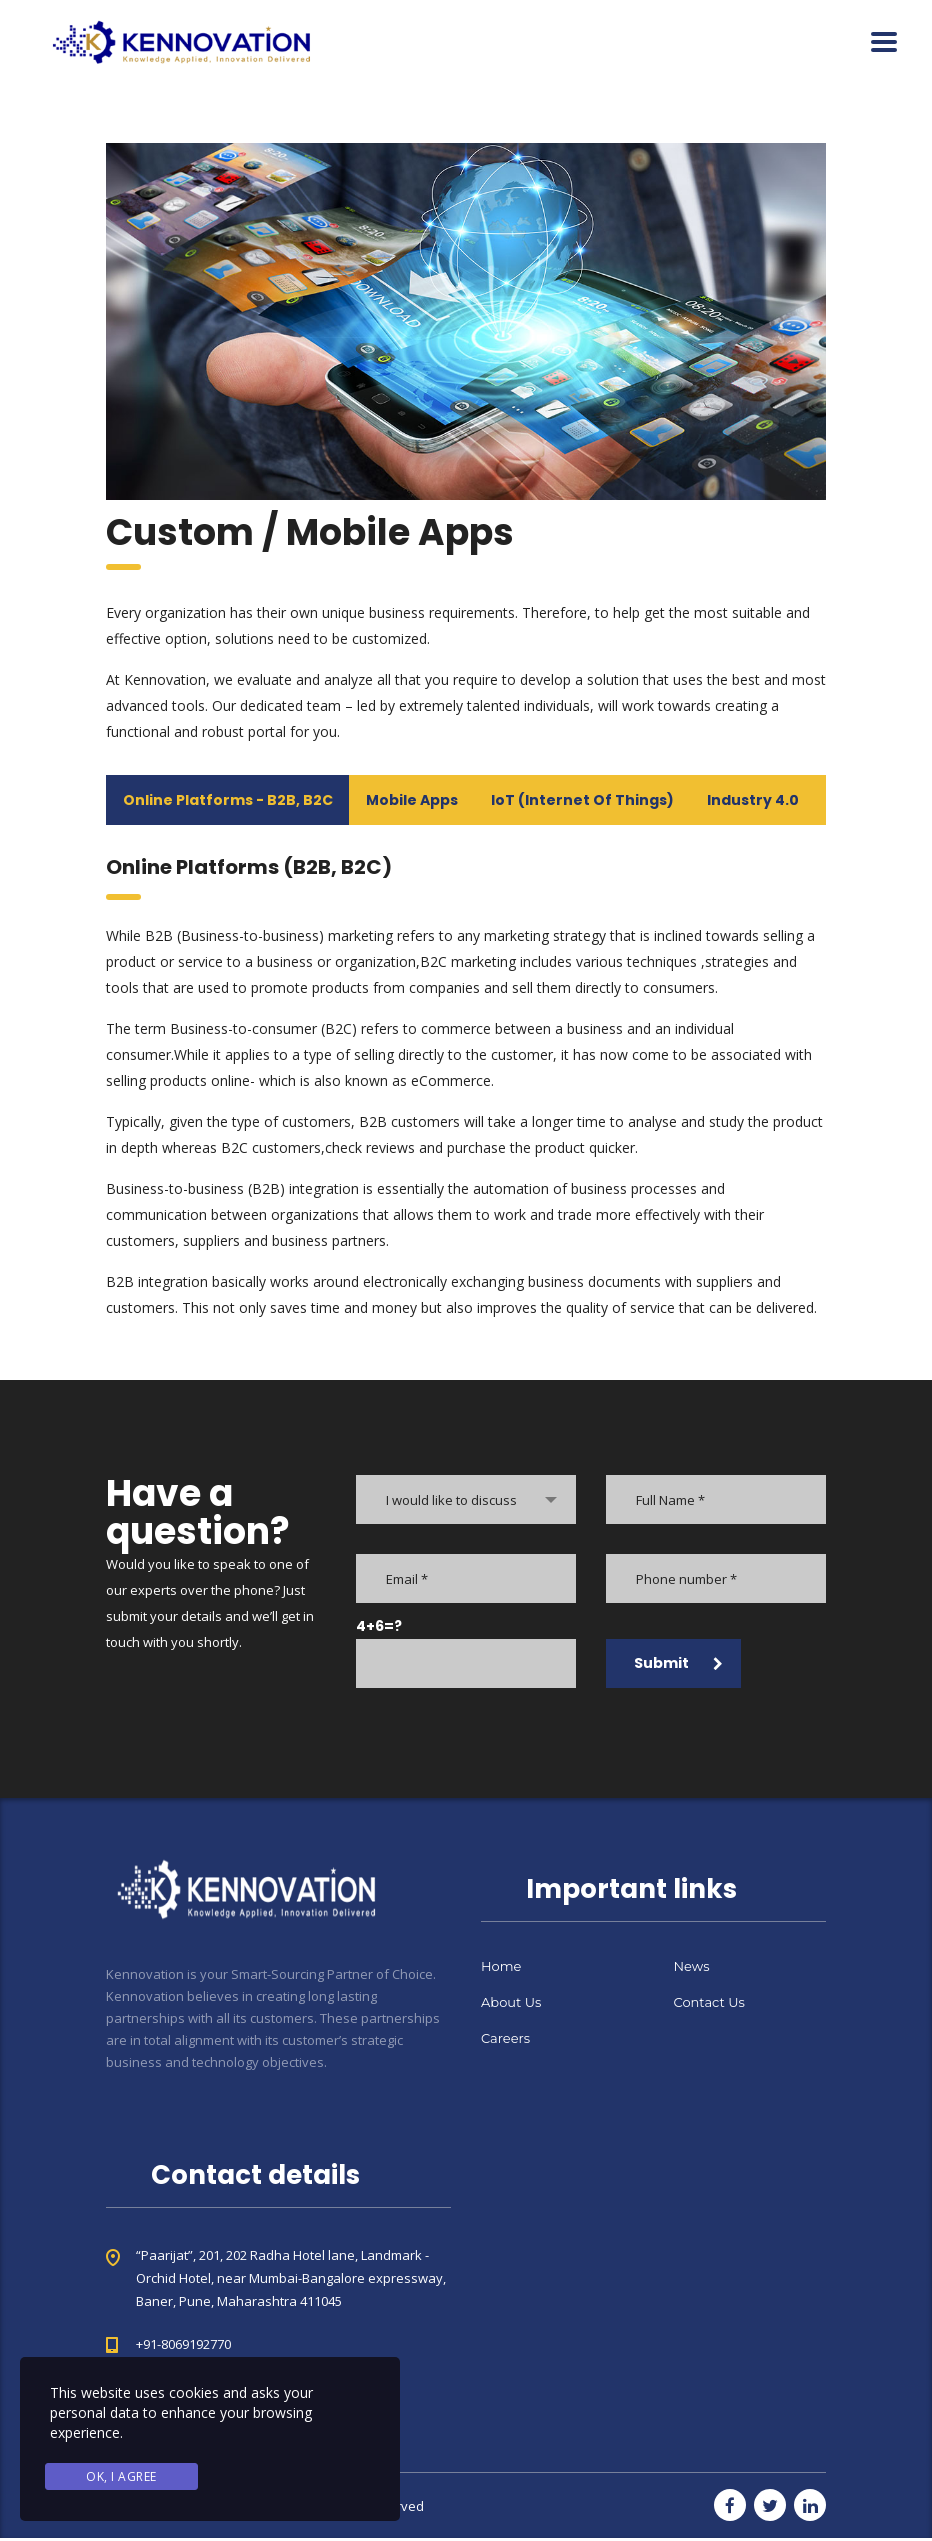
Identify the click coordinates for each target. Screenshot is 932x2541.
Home (501, 1969)
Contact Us (709, 2005)
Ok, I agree (121, 2477)
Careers (505, 2041)
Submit (678, 1666)
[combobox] (466, 1502)
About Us (511, 2005)
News (692, 1969)
